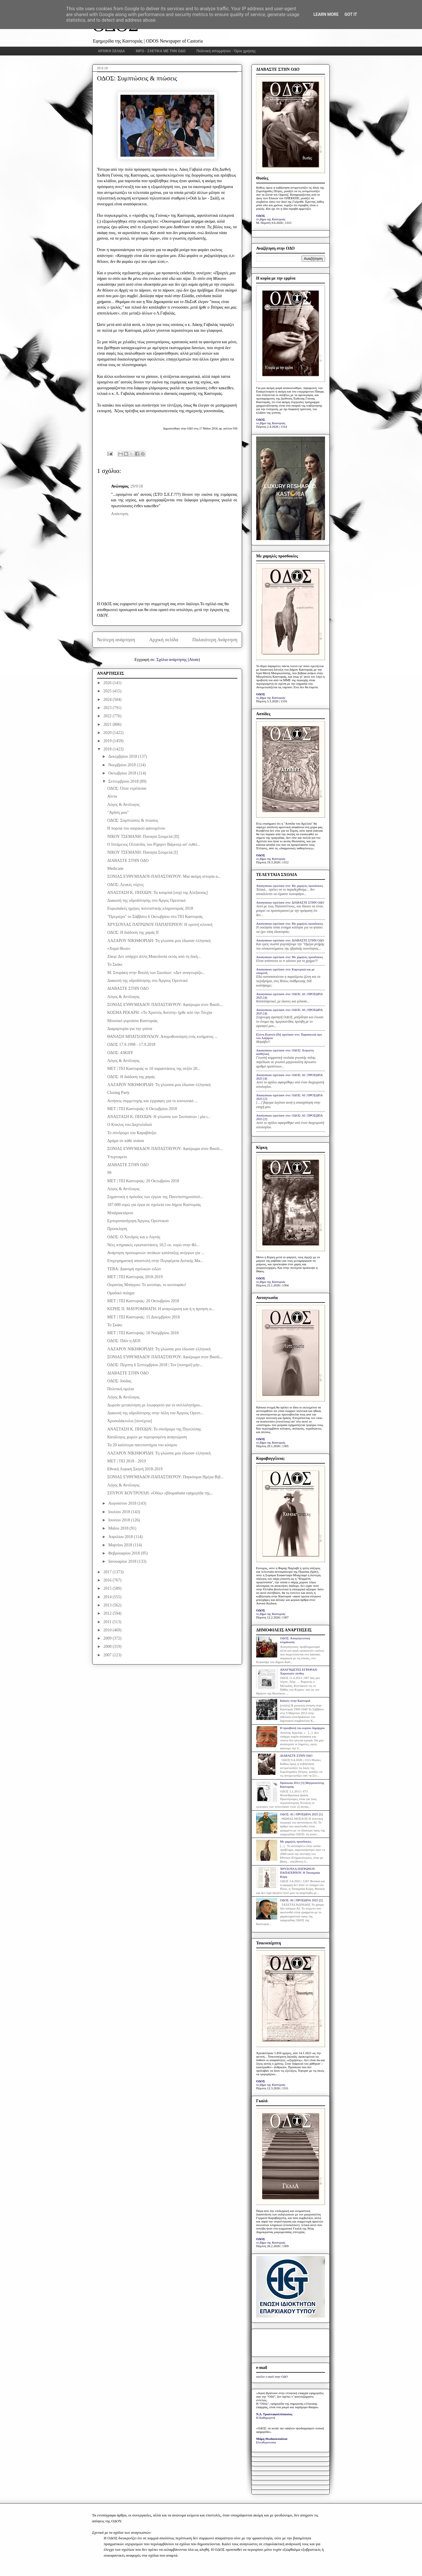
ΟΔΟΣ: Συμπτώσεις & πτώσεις (132, 820)
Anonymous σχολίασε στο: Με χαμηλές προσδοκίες (289, 885)
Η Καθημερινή (265, 2417)
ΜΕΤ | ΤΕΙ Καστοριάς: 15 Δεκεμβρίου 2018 (143, 1317)
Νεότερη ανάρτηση (116, 639)
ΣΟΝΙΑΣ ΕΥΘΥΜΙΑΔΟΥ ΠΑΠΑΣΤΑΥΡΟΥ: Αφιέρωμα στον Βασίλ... (165, 1004)
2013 (108, 1605)
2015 (108, 1588)
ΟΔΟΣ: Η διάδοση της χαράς (131, 1077)
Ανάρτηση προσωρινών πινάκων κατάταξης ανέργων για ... (155, 1253)
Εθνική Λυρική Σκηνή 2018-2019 (135, 1469)
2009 (108, 1638)
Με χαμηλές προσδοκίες (295, 1841)
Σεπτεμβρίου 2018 (123, 781)
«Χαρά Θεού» (118, 948)
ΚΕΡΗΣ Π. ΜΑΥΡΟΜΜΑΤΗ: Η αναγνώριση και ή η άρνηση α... (161, 1309)
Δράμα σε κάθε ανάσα (125, 1141)
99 (109, 1173)
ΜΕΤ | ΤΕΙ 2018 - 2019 (126, 1461)
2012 (108, 1613)
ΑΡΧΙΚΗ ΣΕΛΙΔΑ (111, 51)
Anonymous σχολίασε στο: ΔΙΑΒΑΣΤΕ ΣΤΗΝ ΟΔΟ (290, 902)
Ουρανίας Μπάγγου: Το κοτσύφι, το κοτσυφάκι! (146, 1285)
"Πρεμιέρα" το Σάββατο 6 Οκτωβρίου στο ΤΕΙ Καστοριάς (155, 916)
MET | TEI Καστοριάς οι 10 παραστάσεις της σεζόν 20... (153, 1068)
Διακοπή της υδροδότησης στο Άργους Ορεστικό (147, 980)
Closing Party (118, 1092)
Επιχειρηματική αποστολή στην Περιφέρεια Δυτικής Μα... (155, 1261)
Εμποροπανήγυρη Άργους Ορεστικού (138, 1221)
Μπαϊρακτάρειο (120, 1213)
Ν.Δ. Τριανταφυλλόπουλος (274, 2414)
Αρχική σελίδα (163, 639)
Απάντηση (119, 514)
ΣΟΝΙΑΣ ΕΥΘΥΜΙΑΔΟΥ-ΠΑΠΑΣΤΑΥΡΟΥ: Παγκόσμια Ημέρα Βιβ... (165, 1477)
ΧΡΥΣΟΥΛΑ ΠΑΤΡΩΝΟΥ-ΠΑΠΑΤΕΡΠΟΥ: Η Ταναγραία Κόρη (300, 1872)
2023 (108, 708)
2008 (108, 1646)
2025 (108, 691)
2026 (108, 683)
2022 (108, 716)
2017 (108, 1572)
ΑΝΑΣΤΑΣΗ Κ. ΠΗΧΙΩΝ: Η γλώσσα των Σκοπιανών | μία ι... (158, 1116)
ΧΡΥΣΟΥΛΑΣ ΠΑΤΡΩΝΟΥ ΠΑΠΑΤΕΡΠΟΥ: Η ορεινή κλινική (159, 924)
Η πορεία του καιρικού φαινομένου (136, 828)
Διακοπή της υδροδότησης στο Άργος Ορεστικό (146, 900)
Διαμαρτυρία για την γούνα (129, 1028)
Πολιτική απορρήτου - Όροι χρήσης (226, 51)
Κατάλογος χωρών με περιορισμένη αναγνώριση (147, 1437)
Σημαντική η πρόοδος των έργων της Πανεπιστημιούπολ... (155, 1197)
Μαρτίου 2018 (120, 1545)
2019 (108, 741)
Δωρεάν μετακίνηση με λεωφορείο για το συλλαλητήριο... (155, 1405)
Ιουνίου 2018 (119, 1520)
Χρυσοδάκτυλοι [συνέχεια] (129, 1421)
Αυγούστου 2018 (122, 1503)
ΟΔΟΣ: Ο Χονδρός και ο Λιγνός (133, 1237)
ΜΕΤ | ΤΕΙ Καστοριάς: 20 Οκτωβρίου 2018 (143, 1181)
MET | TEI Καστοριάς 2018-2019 (135, 1277)
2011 (108, 1622)
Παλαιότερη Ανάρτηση (214, 639)
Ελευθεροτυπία (266, 2442)
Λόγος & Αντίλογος (123, 804)
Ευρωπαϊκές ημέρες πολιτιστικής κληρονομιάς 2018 (150, 908)
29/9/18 (136, 486)
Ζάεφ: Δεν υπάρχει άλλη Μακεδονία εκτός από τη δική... (154, 956)
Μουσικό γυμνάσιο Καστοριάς (132, 1021)
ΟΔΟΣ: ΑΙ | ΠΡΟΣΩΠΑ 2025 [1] (301, 1814)
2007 (108, 1655)
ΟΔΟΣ (260, 215)
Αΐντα (112, 796)
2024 (108, 699)
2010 (108, 1630)
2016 (108, 1580)
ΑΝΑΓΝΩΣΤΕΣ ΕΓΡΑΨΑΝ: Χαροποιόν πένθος (299, 1671)
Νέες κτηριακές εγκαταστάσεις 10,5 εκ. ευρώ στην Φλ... (153, 1245)
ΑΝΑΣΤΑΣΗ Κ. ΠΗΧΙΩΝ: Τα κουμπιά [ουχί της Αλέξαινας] (157, 892)
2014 (108, 1597)
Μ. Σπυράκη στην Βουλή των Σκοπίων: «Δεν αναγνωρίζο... (156, 972)
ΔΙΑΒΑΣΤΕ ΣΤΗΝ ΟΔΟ (128, 860)
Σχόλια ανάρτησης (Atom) (178, 659)
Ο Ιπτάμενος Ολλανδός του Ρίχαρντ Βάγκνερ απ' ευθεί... (153, 844)
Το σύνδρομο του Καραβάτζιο (131, 1133)
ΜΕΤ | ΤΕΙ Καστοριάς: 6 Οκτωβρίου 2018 (142, 1109)
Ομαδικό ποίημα (121, 1293)
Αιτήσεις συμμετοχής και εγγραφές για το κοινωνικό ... (152, 1101)
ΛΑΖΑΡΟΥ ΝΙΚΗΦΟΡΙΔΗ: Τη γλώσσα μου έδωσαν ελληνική (159, 940)
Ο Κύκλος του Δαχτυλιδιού (129, 1124)
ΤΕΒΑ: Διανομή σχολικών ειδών (134, 1269)
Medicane (115, 868)
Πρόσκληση (117, 1229)
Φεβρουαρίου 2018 (124, 1553)
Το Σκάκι (114, 964)
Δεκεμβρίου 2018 (123, 756)
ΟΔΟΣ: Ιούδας (119, 1381)
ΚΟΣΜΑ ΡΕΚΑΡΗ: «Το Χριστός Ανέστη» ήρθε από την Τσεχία (159, 1012)
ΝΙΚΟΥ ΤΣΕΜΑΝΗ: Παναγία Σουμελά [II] (143, 836)
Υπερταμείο (117, 1157)
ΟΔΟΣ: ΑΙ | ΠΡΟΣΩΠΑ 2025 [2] (301, 1900)
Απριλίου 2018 (121, 1537)
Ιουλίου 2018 (119, 1512)
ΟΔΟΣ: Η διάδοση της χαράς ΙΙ (133, 932)
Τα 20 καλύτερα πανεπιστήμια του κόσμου (142, 1445)
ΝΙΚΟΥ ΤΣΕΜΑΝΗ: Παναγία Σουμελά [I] (142, 852)
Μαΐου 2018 (118, 1528)
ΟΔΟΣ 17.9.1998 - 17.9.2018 (131, 1044)
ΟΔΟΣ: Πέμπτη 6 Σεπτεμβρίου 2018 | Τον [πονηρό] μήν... (155, 1365)
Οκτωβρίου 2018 (122, 773)
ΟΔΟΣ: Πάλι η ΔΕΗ (123, 1341)
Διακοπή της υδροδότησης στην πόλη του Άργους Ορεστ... (155, 1413)
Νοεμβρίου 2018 (122, 765)
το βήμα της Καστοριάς (270, 219)
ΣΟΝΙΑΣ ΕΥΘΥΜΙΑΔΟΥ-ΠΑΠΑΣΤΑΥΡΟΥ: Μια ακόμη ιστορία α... (164, 876)
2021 (108, 724)
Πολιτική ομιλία (120, 1389)
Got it (350, 14)
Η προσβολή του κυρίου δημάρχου (302, 1728)
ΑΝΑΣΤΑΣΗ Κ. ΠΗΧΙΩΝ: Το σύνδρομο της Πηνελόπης (154, 1429)
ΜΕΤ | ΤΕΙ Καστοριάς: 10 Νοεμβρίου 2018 (143, 1333)
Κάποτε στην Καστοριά (295, 1700)
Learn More (325, 14)
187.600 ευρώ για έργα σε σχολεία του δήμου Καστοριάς (154, 1204)
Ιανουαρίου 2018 (122, 1561)
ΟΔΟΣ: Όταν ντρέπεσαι (126, 788)
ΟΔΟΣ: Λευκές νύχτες (125, 884)
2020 (108, 732)
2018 (108, 749)
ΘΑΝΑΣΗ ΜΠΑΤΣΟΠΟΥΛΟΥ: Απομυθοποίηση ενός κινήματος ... (162, 1036)
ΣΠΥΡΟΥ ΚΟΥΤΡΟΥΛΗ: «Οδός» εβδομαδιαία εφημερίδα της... (160, 1493)
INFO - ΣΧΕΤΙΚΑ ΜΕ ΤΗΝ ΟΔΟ (161, 51)
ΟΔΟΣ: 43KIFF (120, 1053)
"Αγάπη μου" (118, 812)
